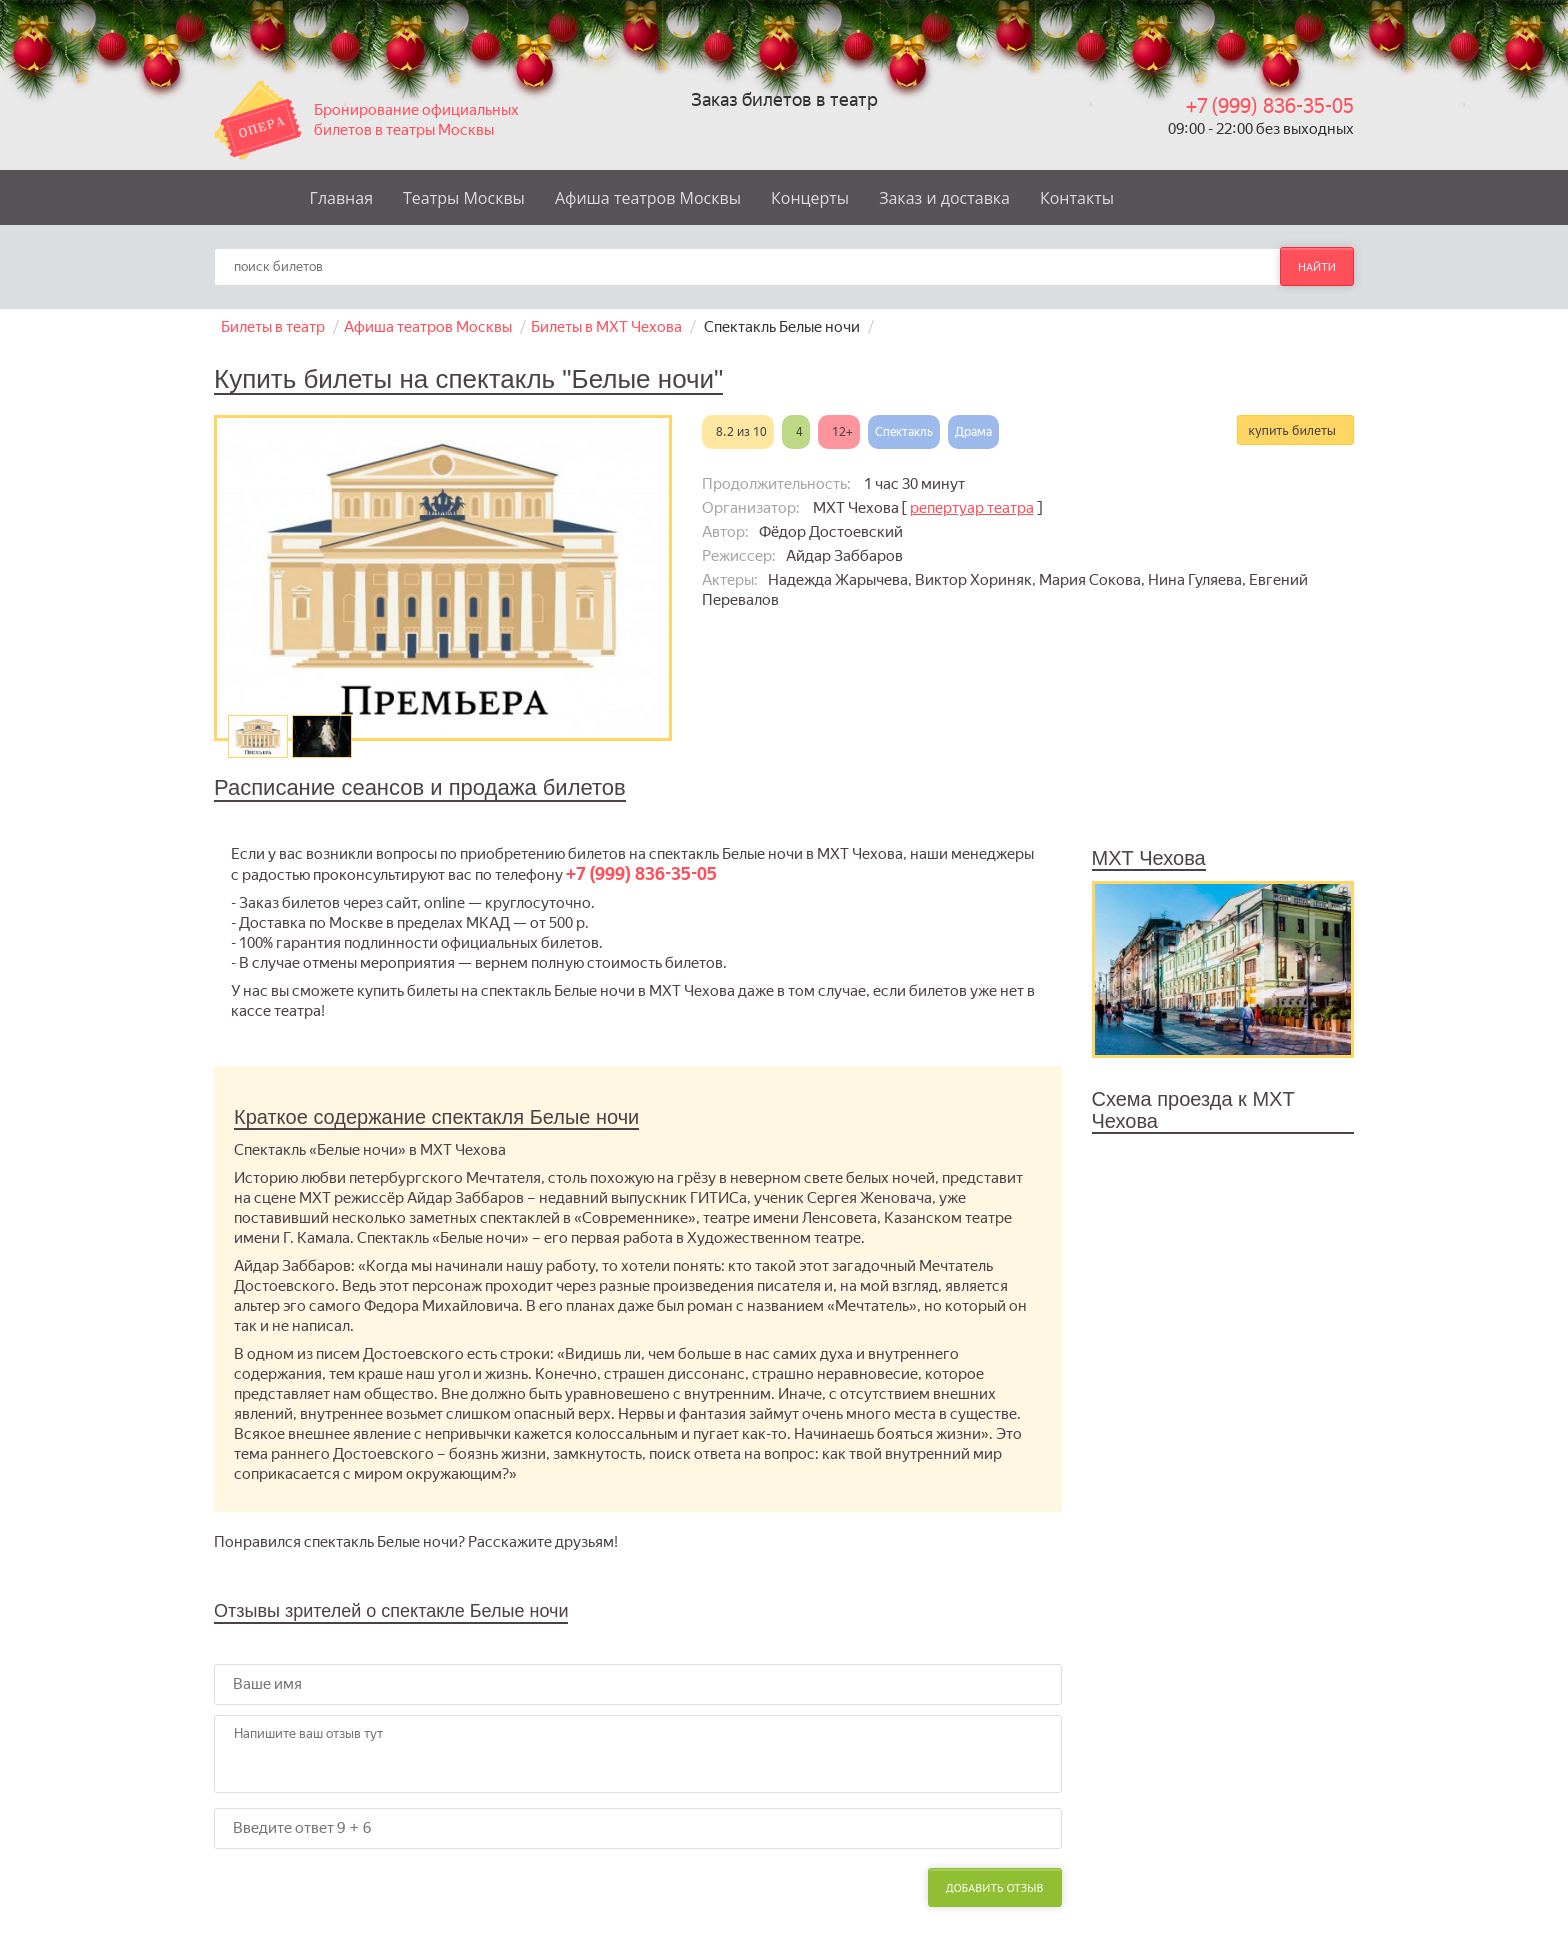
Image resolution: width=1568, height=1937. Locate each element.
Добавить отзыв (995, 1887)
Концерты (810, 198)
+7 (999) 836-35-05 (1270, 107)
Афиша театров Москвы (648, 198)
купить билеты (1292, 430)
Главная (341, 198)
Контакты (1077, 198)
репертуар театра (972, 508)
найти (1317, 266)
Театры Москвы (464, 198)
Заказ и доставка (944, 198)
